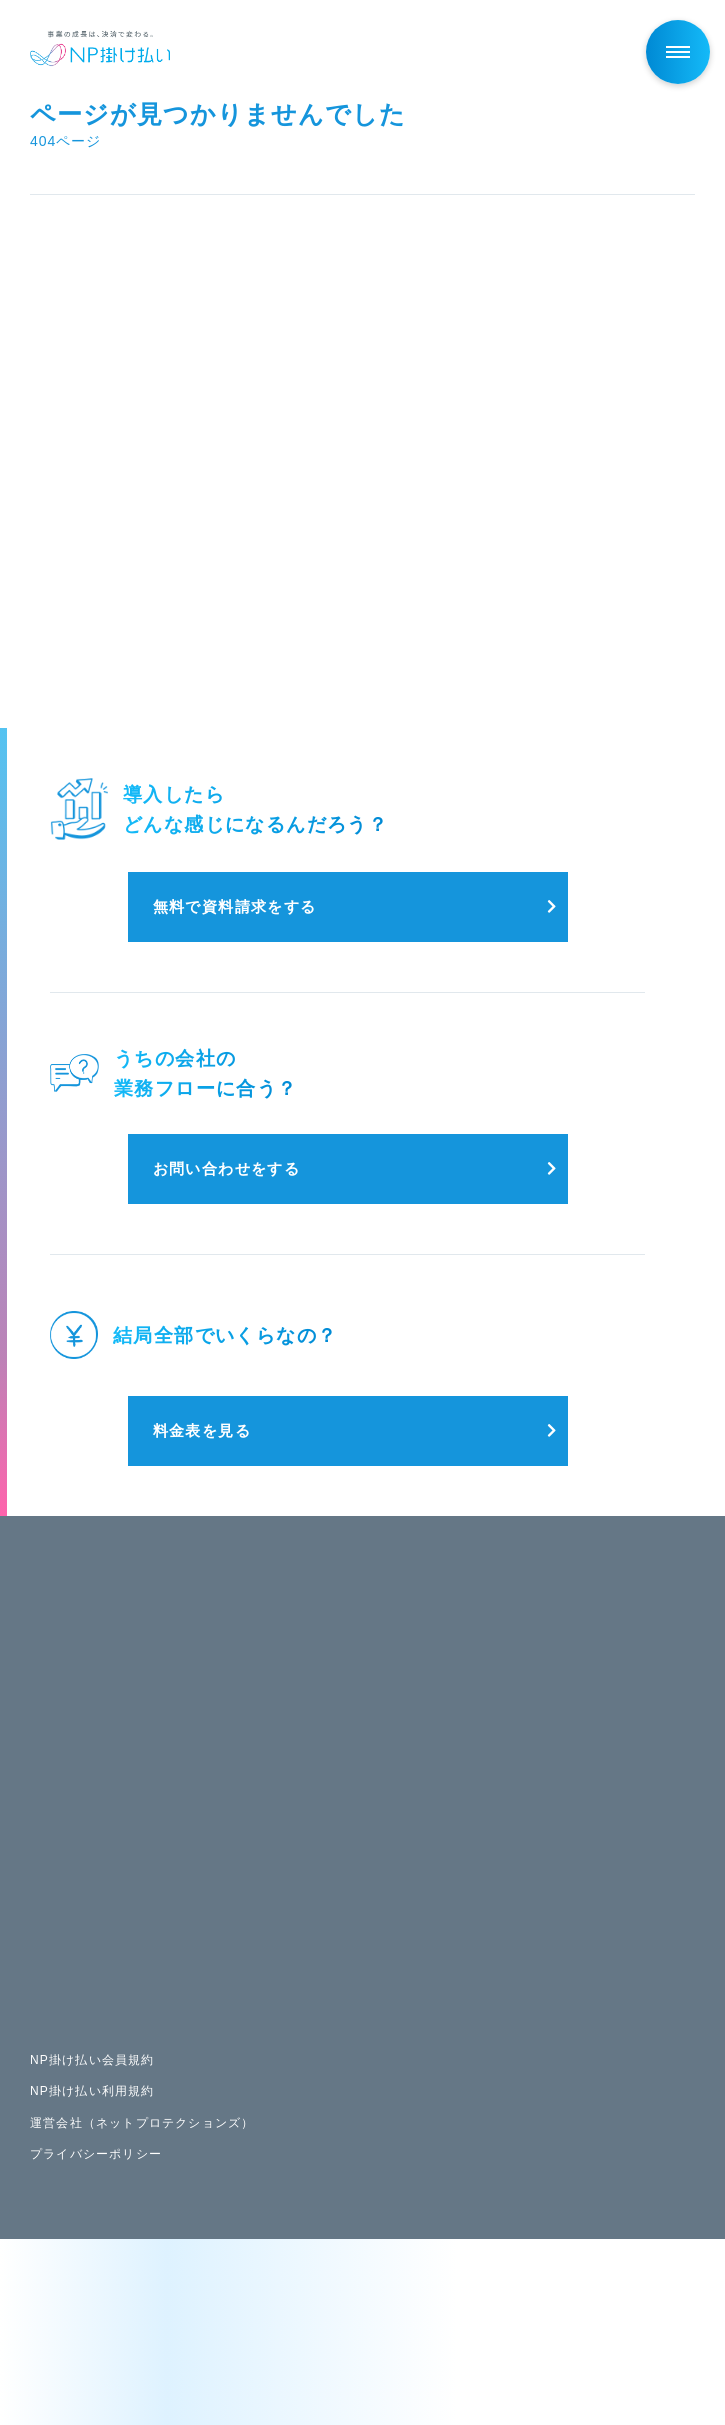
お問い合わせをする (227, 1168)
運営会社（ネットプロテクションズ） (142, 2123)
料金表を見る (202, 1430)
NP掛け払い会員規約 (92, 2060)
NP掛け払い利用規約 (92, 2091)
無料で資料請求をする (235, 906)
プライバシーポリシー (96, 2154)
